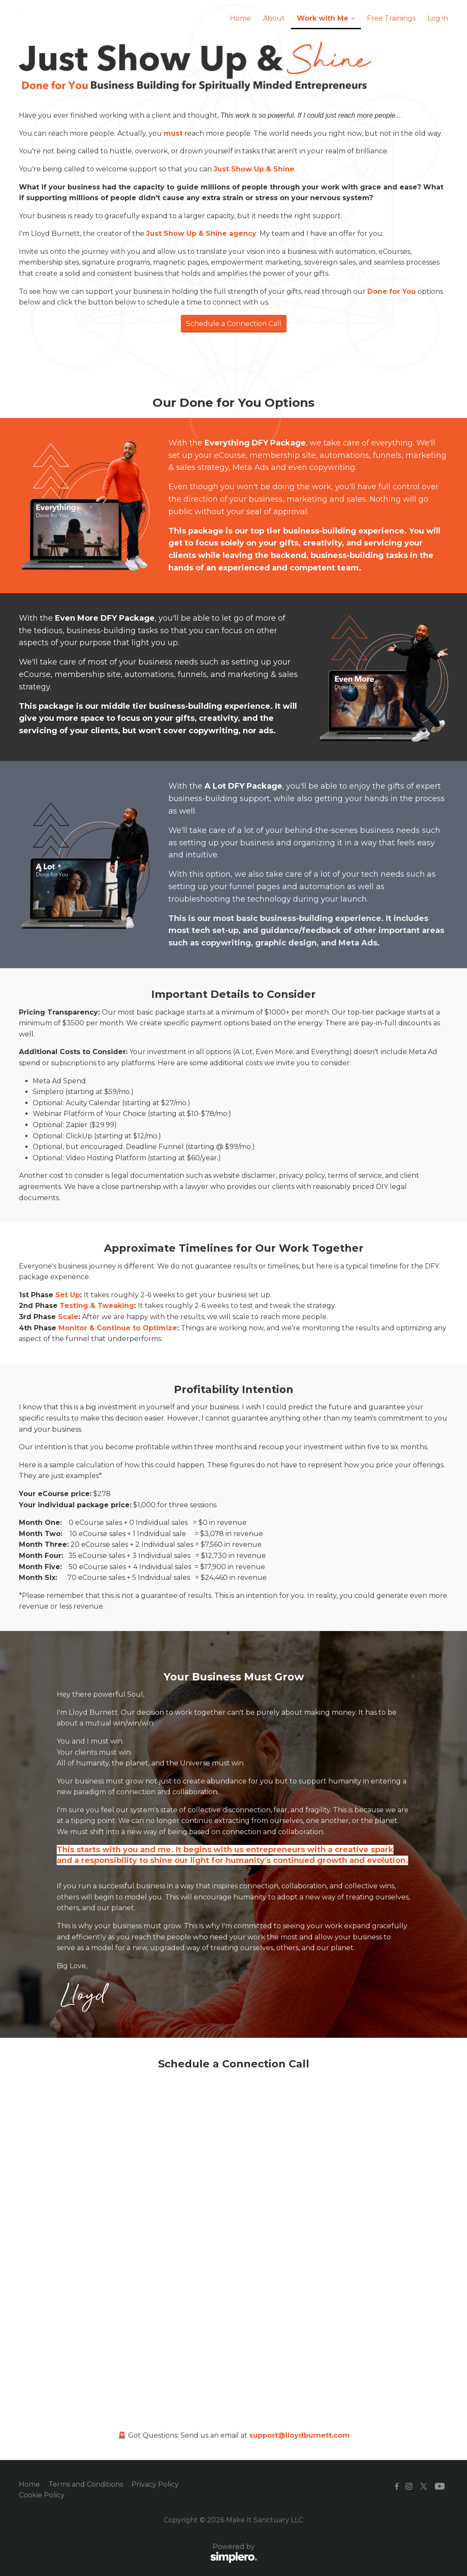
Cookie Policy (41, 2495)
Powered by (138, 2553)
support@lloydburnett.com (299, 2435)
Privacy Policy (155, 2484)
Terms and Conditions (86, 2484)
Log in (437, 18)
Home (29, 2484)
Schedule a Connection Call (233, 324)
